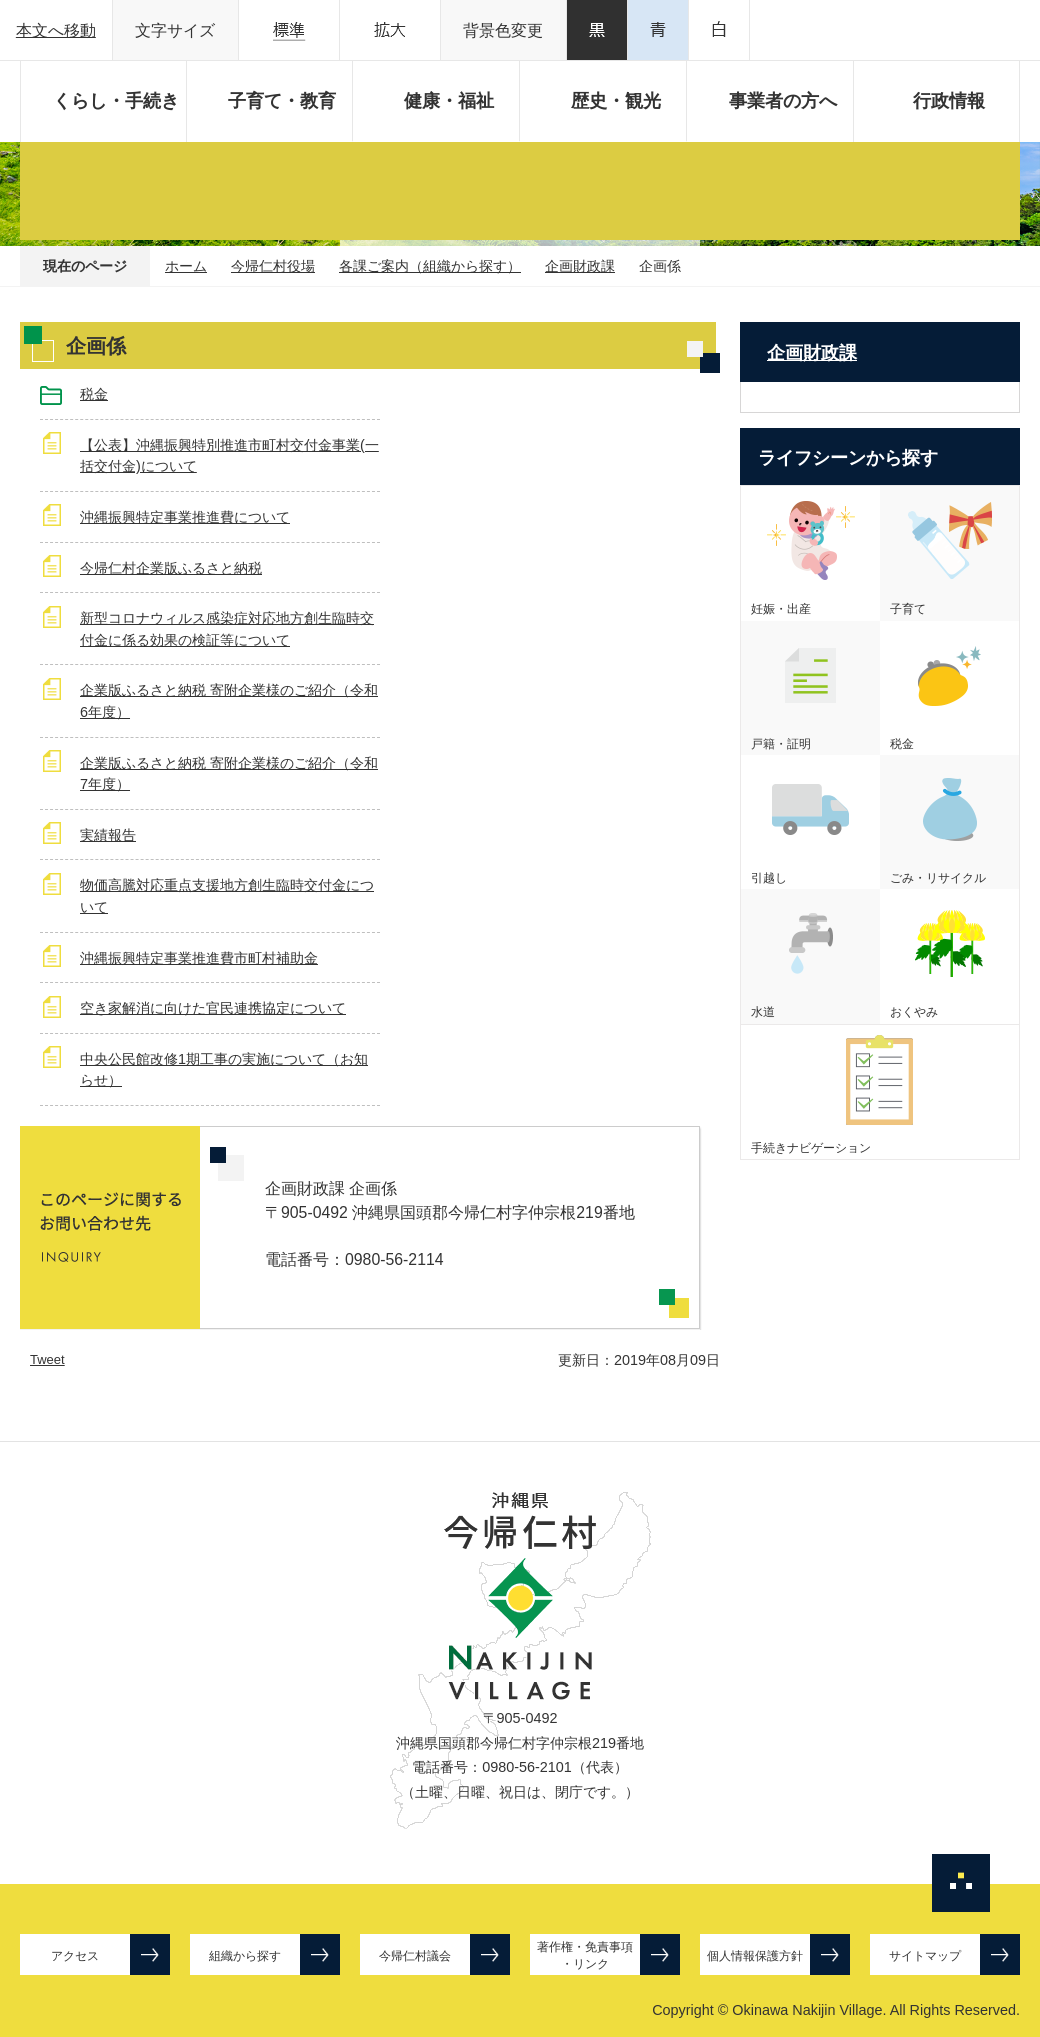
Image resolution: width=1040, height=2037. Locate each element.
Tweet (47, 1359)
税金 (94, 394)
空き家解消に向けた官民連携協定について (213, 1008)
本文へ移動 (56, 30)
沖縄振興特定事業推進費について (185, 517)
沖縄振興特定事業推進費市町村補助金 (199, 958)
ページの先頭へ (961, 1883)
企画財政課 (580, 266)
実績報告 (108, 835)
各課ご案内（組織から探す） (430, 266)
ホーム (186, 266)
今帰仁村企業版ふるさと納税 (171, 568)
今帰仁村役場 (273, 266)
